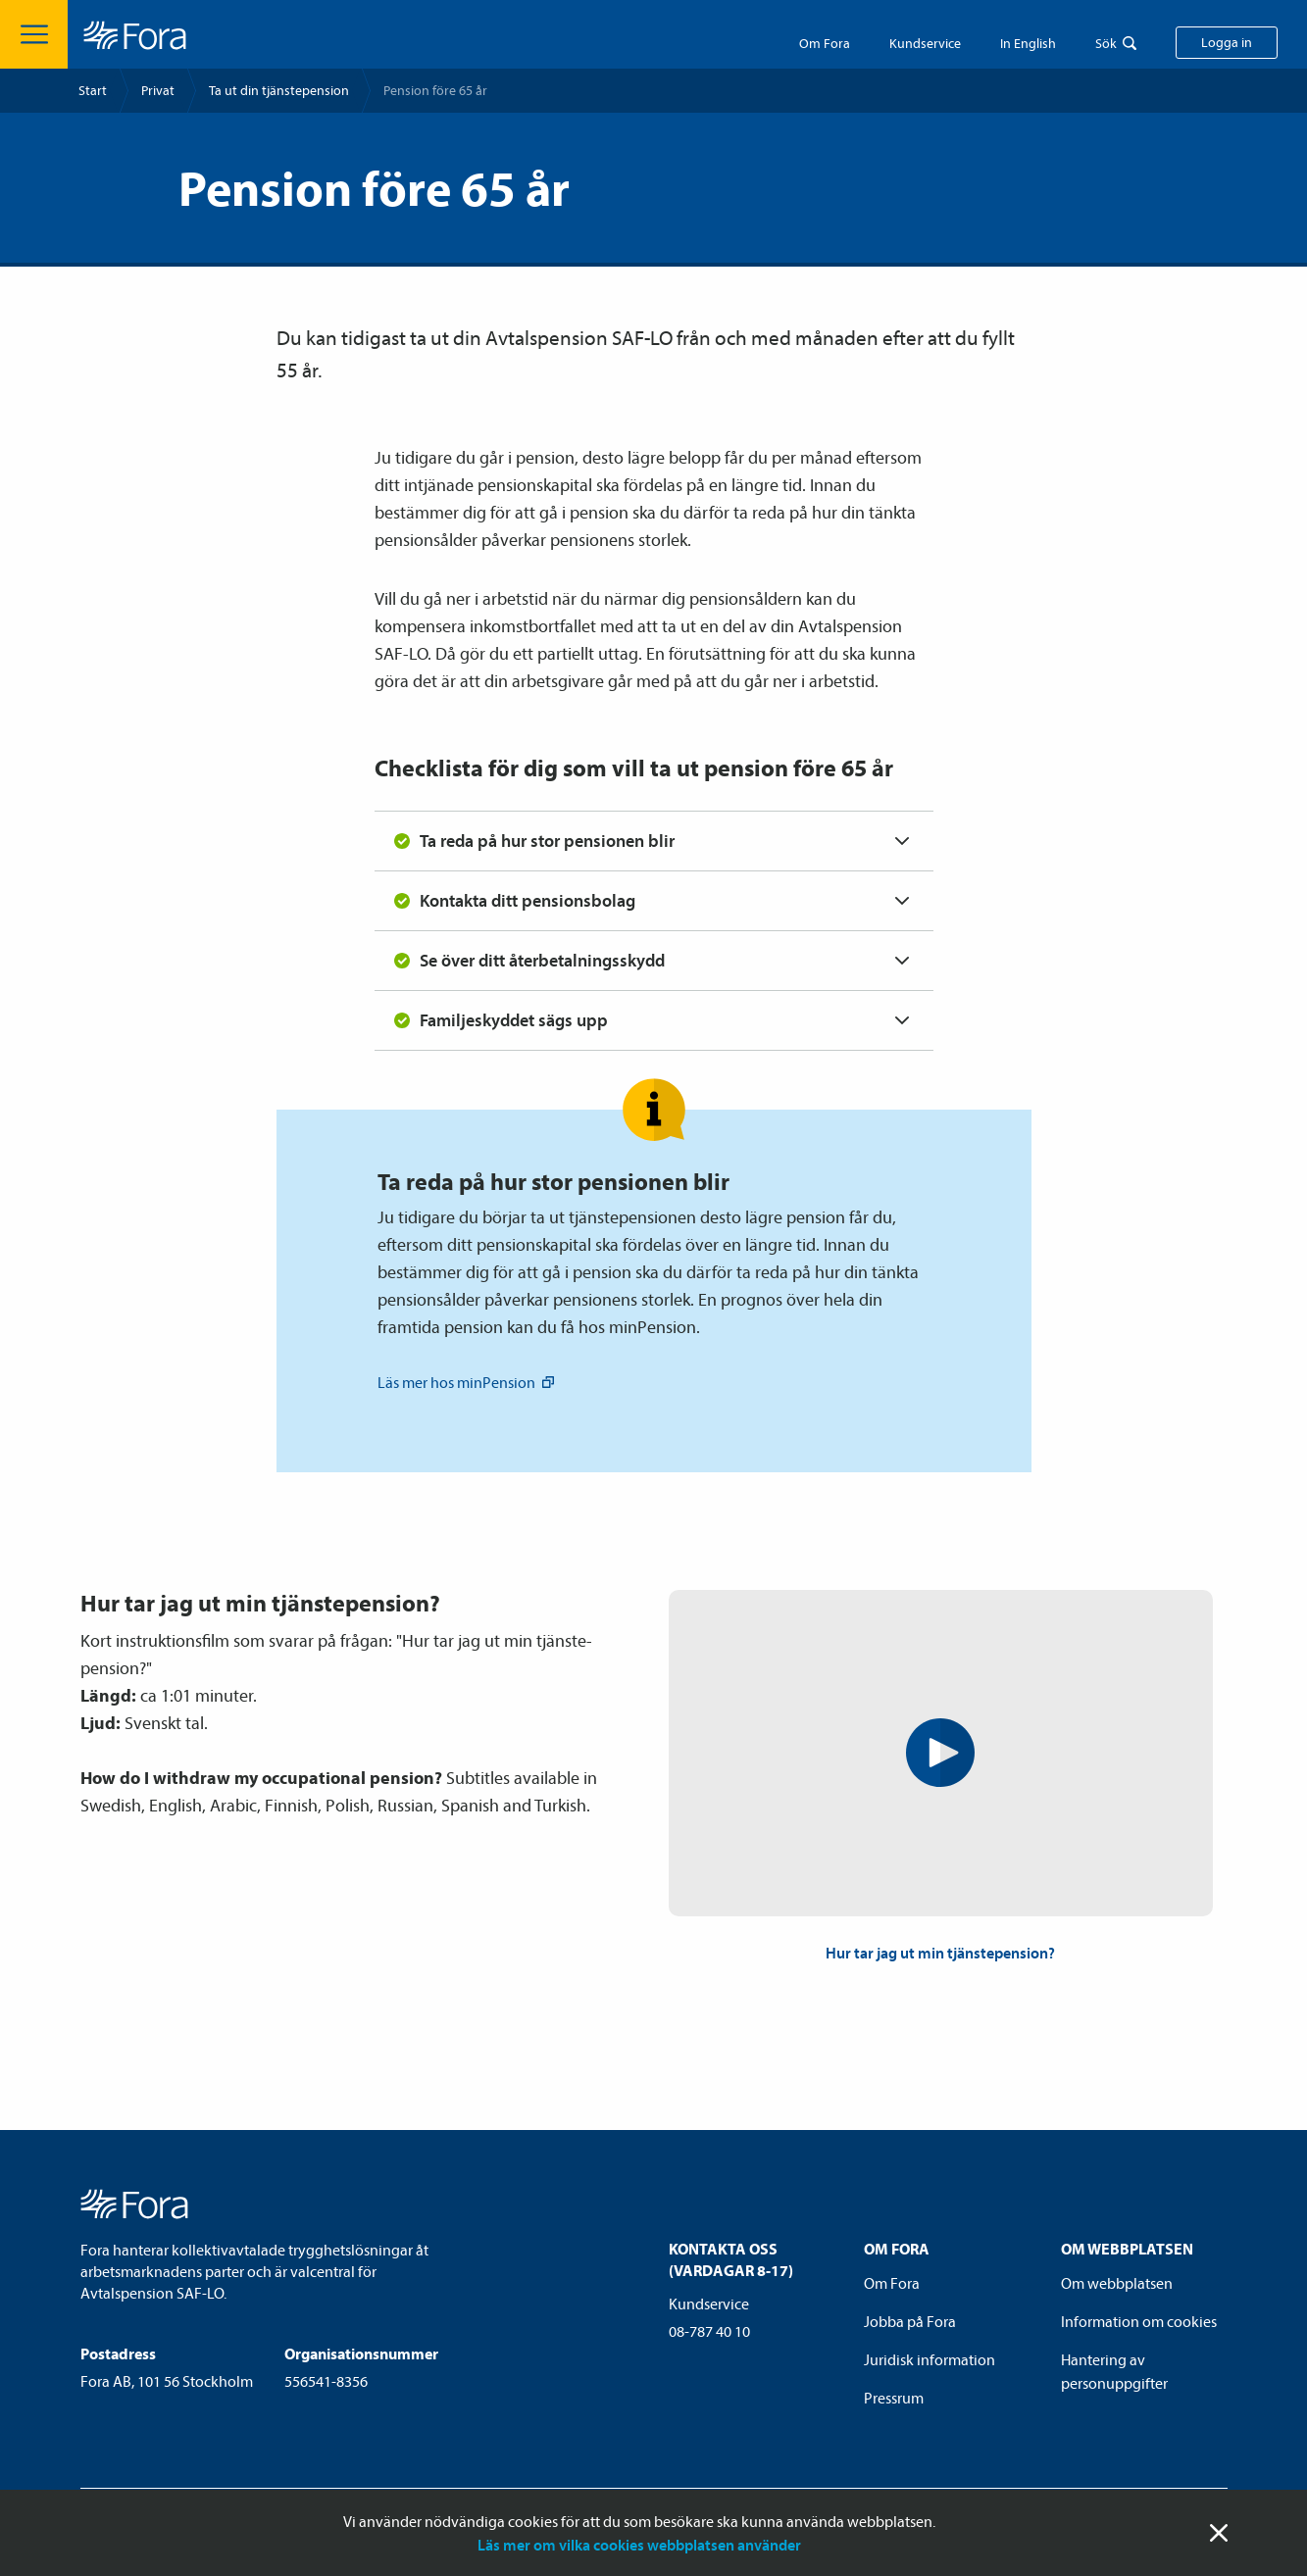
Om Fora (824, 43)
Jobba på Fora (910, 2321)
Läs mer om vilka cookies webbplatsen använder (639, 2544)
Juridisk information (929, 2359)
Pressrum (894, 2397)
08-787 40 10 (709, 2331)
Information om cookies (1139, 2321)
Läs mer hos (467, 1382)
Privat (158, 90)
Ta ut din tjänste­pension (279, 90)
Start (92, 90)
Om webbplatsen (1117, 2283)
